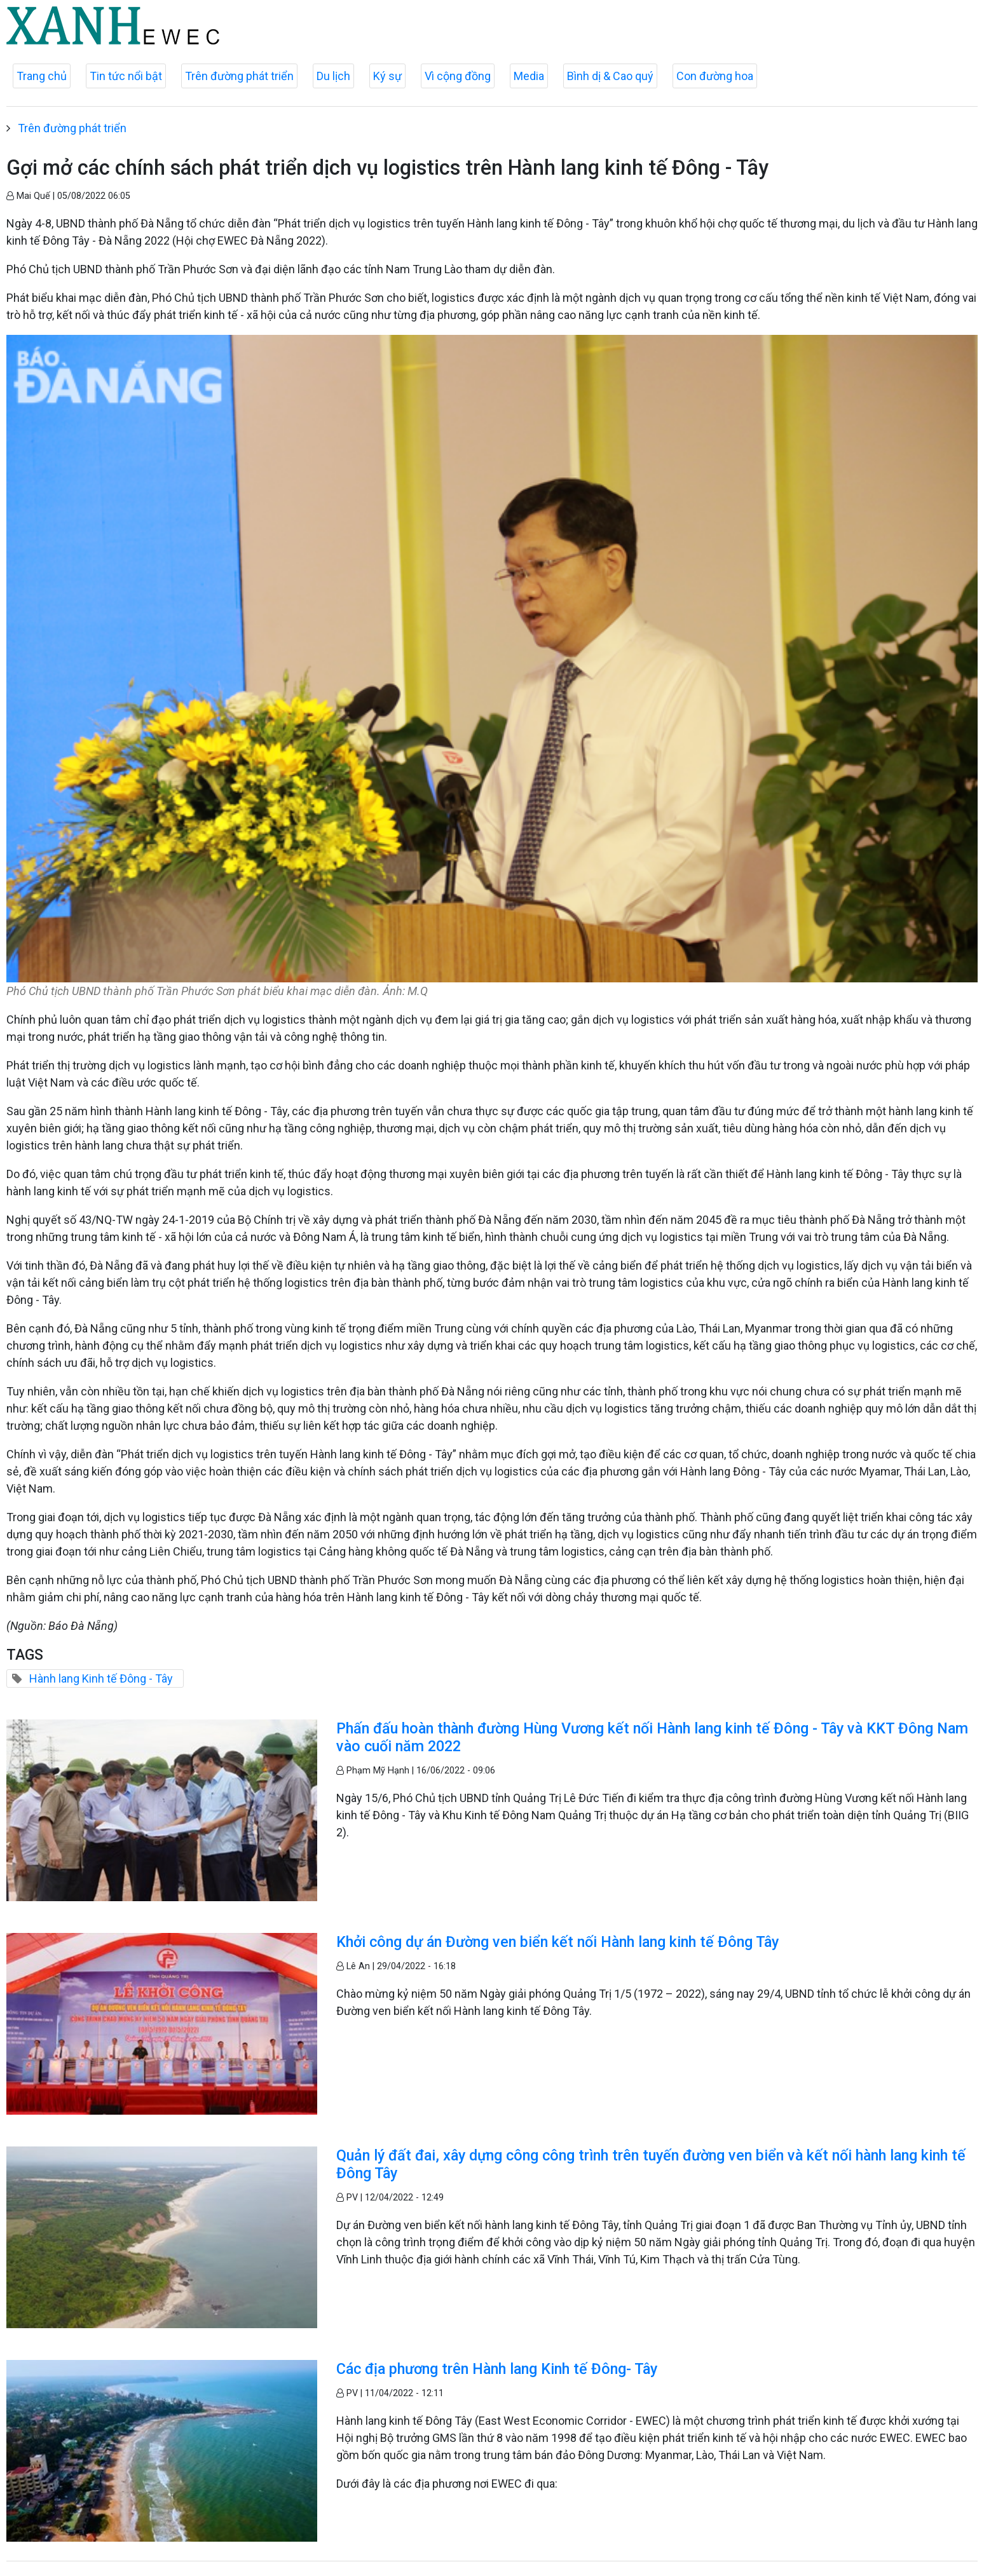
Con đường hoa (714, 76)
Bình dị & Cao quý (610, 76)
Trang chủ (42, 76)
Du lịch (333, 76)
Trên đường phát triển (239, 76)
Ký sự (387, 76)
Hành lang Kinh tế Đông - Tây (101, 1678)
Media (529, 76)
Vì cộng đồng (458, 76)
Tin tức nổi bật (126, 76)
